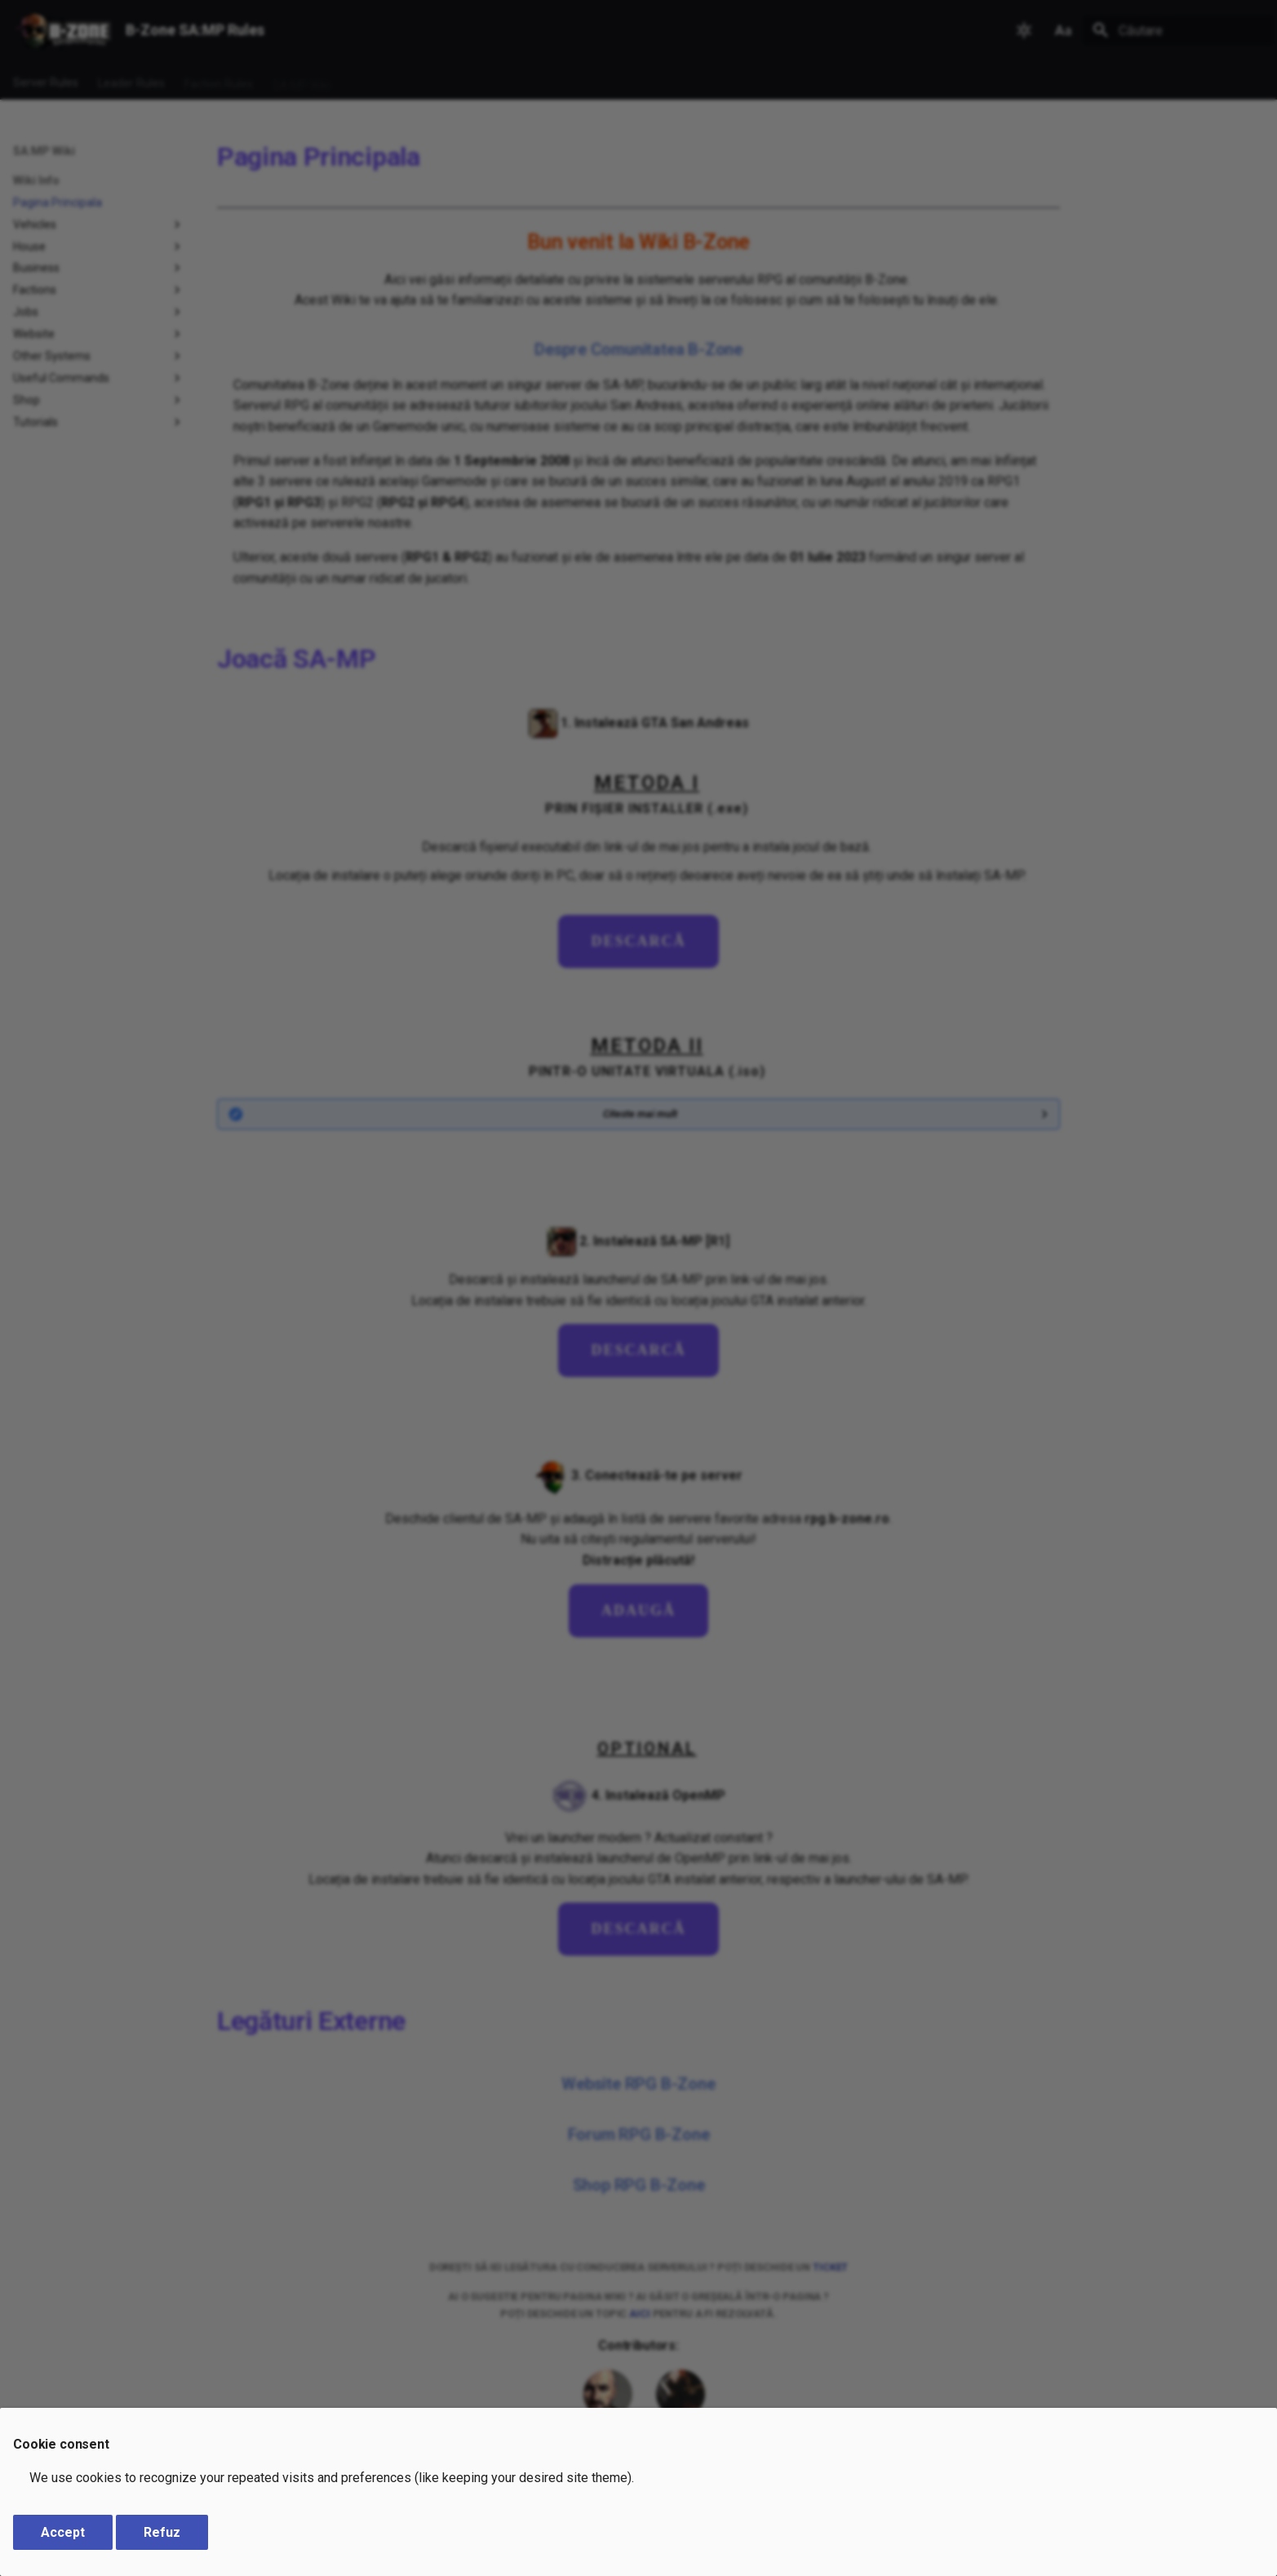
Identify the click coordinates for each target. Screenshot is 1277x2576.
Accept (63, 2532)
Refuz (162, 2532)
